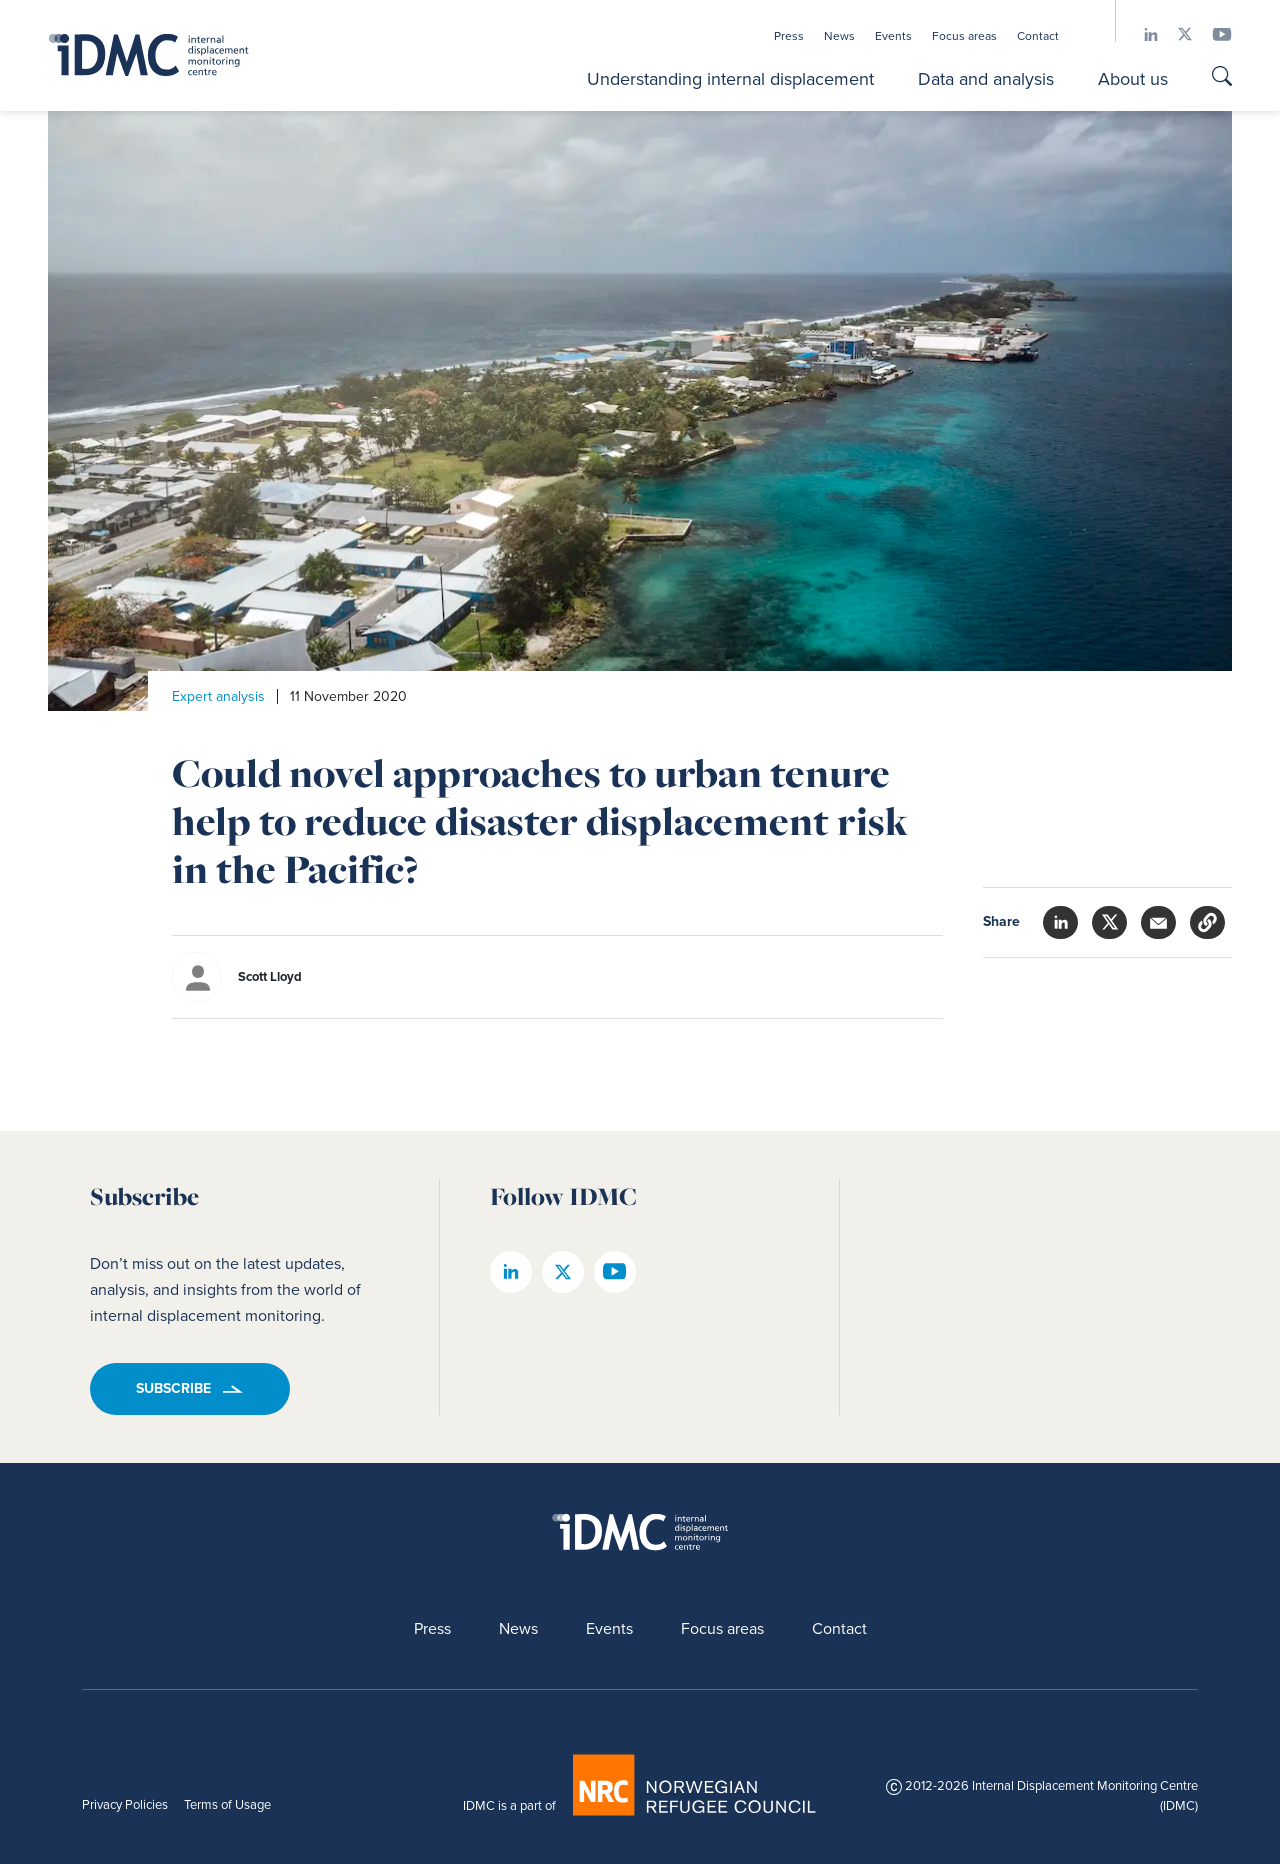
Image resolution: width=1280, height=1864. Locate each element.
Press (789, 36)
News (839, 36)
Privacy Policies (125, 1804)
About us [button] (1133, 79)
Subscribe (173, 1388)
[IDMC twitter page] (1175, 34)
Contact (1038, 36)
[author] (396, 977)
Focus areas (964, 36)
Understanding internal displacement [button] (730, 79)
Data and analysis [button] (986, 79)
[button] (1207, 922)
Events (893, 36)
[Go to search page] (1222, 78)
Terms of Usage (227, 1804)
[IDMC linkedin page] (1141, 34)
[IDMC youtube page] (1212, 34)
